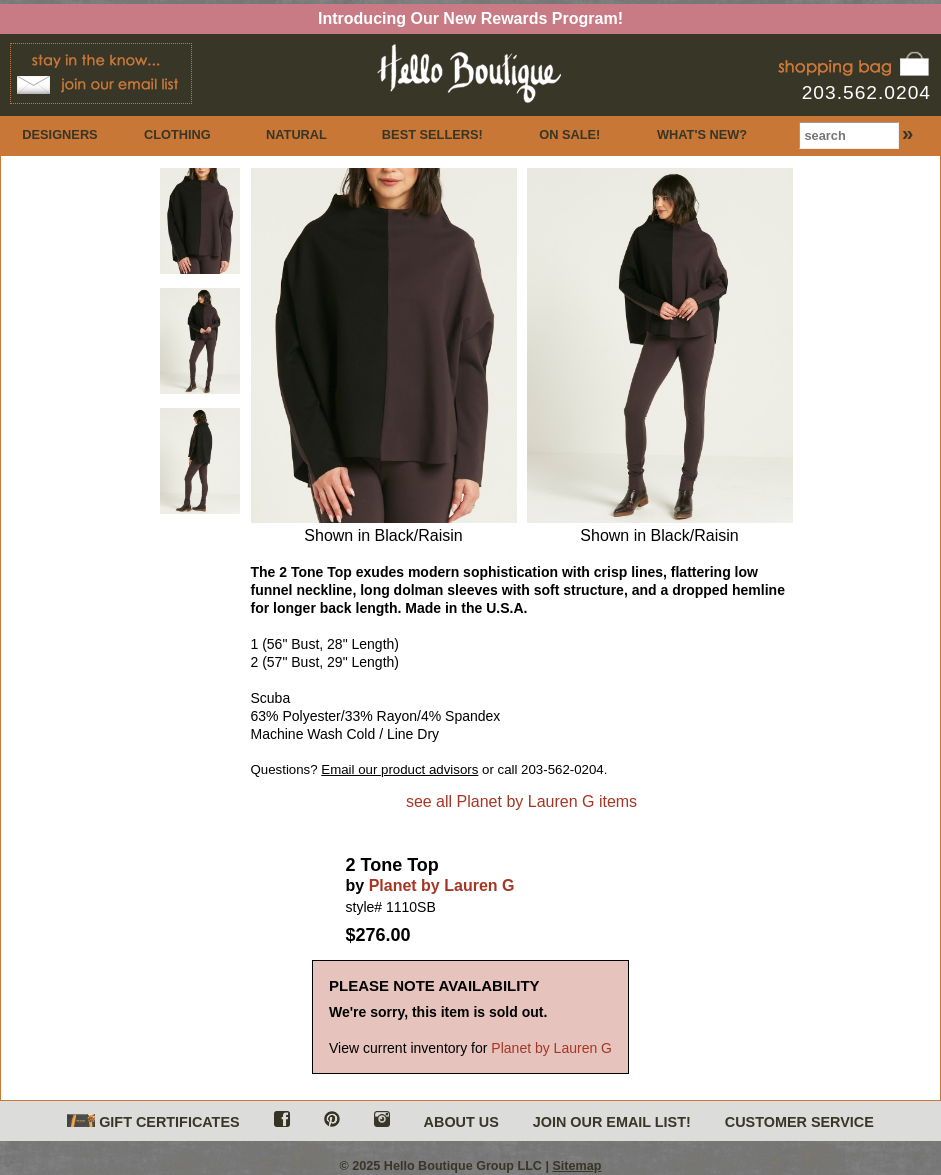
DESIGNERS (59, 134)
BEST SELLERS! (432, 134)
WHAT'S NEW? (702, 134)
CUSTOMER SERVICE (799, 1122)
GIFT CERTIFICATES (153, 1122)
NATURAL (296, 134)
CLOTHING (177, 134)
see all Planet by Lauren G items (521, 801)
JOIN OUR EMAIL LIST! (612, 1122)
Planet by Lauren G (442, 885)
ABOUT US (461, 1122)
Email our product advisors (399, 769)
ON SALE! (569, 134)
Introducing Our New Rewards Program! (470, 18)
